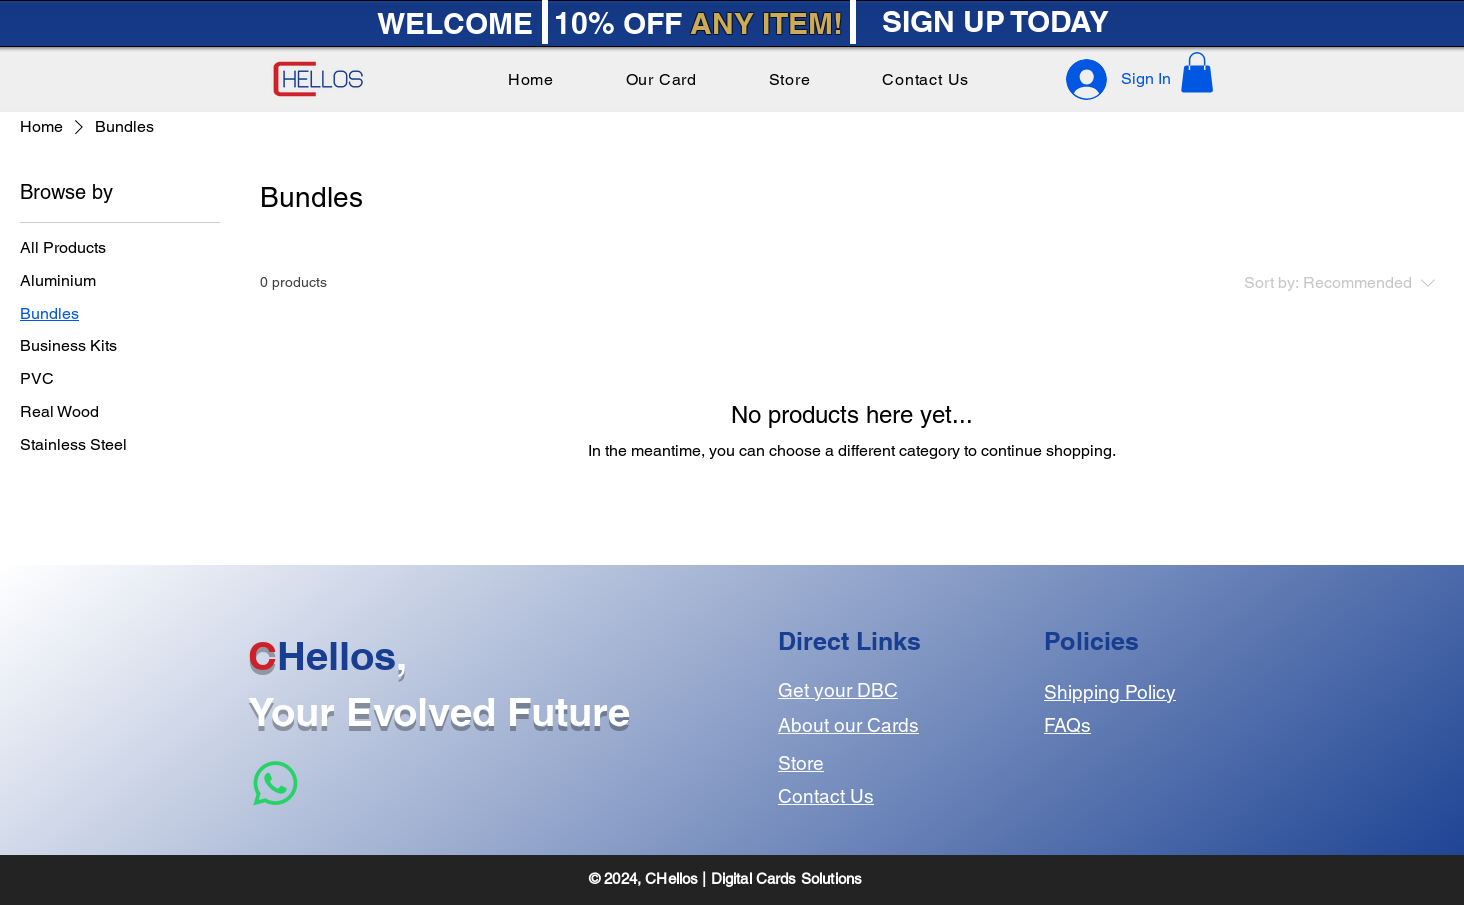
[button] (1197, 72)
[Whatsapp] (275, 783)
